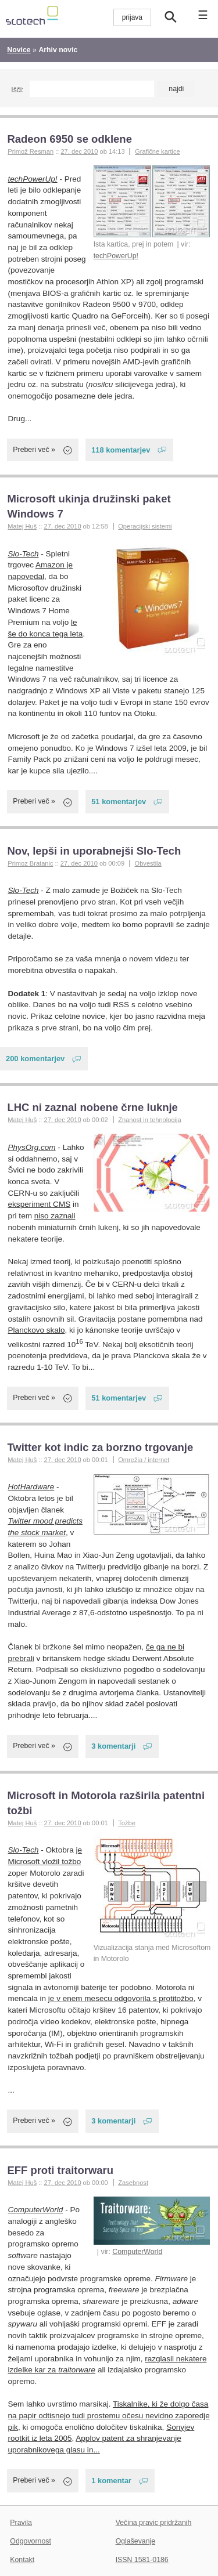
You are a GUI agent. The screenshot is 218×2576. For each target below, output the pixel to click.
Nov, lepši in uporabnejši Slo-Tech (94, 851)
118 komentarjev (120, 450)
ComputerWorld (137, 2252)
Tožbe (126, 1822)
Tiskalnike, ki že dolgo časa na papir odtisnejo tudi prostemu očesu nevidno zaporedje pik (109, 2415)
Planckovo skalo (36, 1330)
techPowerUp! (116, 256)
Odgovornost (30, 2541)
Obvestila (148, 863)
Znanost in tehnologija (149, 1119)
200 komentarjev (35, 1058)
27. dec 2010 (79, 151)
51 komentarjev (118, 801)
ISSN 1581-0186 (142, 2560)
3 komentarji (113, 1746)
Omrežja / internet (143, 1459)
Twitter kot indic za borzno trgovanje (100, 1447)
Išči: (17, 90)
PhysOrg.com (32, 1147)
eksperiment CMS (39, 1204)
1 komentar (111, 2480)
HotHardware (31, 1486)
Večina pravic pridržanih (154, 2523)
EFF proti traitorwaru (60, 2170)
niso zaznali (55, 1215)
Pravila (21, 2523)
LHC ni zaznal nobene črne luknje (92, 1107)
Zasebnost (133, 2182)
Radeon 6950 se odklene (69, 139)
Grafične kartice (157, 151)
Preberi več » (34, 450)
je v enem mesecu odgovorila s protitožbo (121, 1998)
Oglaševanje (135, 2541)
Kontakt (22, 2560)
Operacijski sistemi (144, 526)
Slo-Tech (23, 553)
